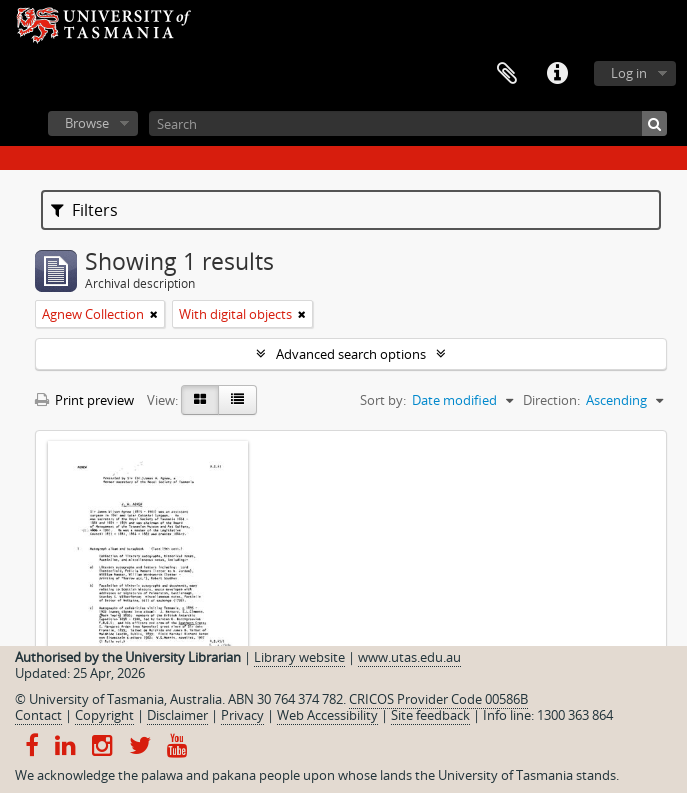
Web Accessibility (327, 715)
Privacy (242, 715)
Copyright (104, 715)
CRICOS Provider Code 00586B (438, 699)
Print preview (84, 400)
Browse (87, 123)
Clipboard (507, 74)
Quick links (557, 74)
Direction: (551, 400)
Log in (629, 73)
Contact (38, 715)
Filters (84, 210)
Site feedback (430, 715)
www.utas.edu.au (409, 657)
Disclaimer (177, 715)
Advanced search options (351, 354)
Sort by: (383, 400)
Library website (299, 657)
